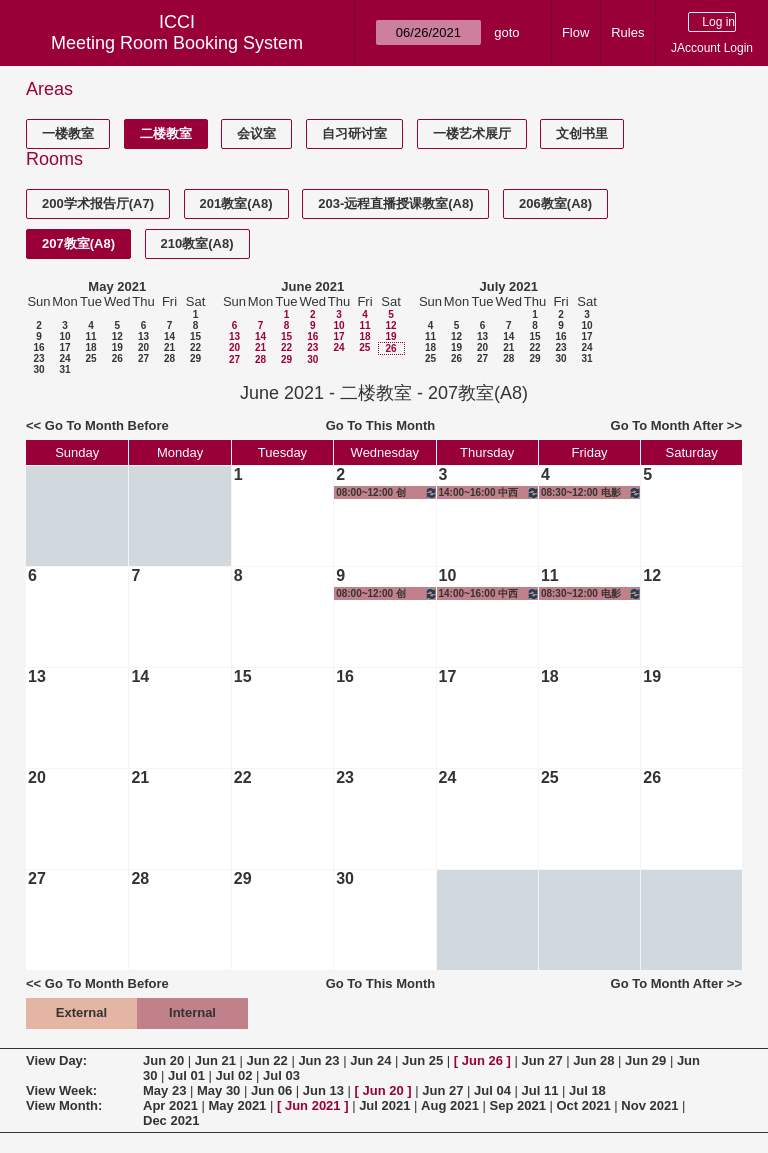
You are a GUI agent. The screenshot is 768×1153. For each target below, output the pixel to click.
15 (195, 336)
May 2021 (117, 286)
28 (169, 358)
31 (64, 369)
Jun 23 (318, 1060)
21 (169, 347)
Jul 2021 (384, 1105)
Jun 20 (163, 1060)
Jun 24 (370, 1060)
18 (90, 347)
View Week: (61, 1090)
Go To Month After (667, 425)
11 (90, 336)
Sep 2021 (518, 1105)
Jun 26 (482, 1060)
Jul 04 (492, 1090)
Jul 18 (587, 1090)
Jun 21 (215, 1060)
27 (143, 358)
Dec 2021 (171, 1120)
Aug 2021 (450, 1105)
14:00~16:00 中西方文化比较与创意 (489, 492)
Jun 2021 (313, 1105)
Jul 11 (540, 1090)
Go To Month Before (107, 425)
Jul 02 (234, 1075)
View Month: (64, 1105)
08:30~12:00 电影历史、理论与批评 (591, 492)
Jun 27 (541, 1060)
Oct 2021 (583, 1105)
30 (38, 369)
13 (143, 336)
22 (195, 347)
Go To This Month (381, 425)
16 (38, 347)
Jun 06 (271, 1090)
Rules (627, 32)
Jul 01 (186, 1075)
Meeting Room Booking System (177, 43)
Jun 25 (422, 1060)
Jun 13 (323, 1090)
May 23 (164, 1090)
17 (64, 347)
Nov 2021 (649, 1105)
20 (143, 347)
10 (64, 336)
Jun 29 (645, 1060)
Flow (575, 32)
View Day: (56, 1060)
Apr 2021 (170, 1105)
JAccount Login (712, 48)
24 (64, 358)
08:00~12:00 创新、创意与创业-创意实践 (386, 492)
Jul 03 (281, 1075)
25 (90, 358)
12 (117, 336)
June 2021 (312, 286)
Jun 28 (593, 1060)
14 (169, 336)
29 (195, 358)
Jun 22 (267, 1060)
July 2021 (508, 286)
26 (117, 358)
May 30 (218, 1090)
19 (117, 347)
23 (38, 358)
